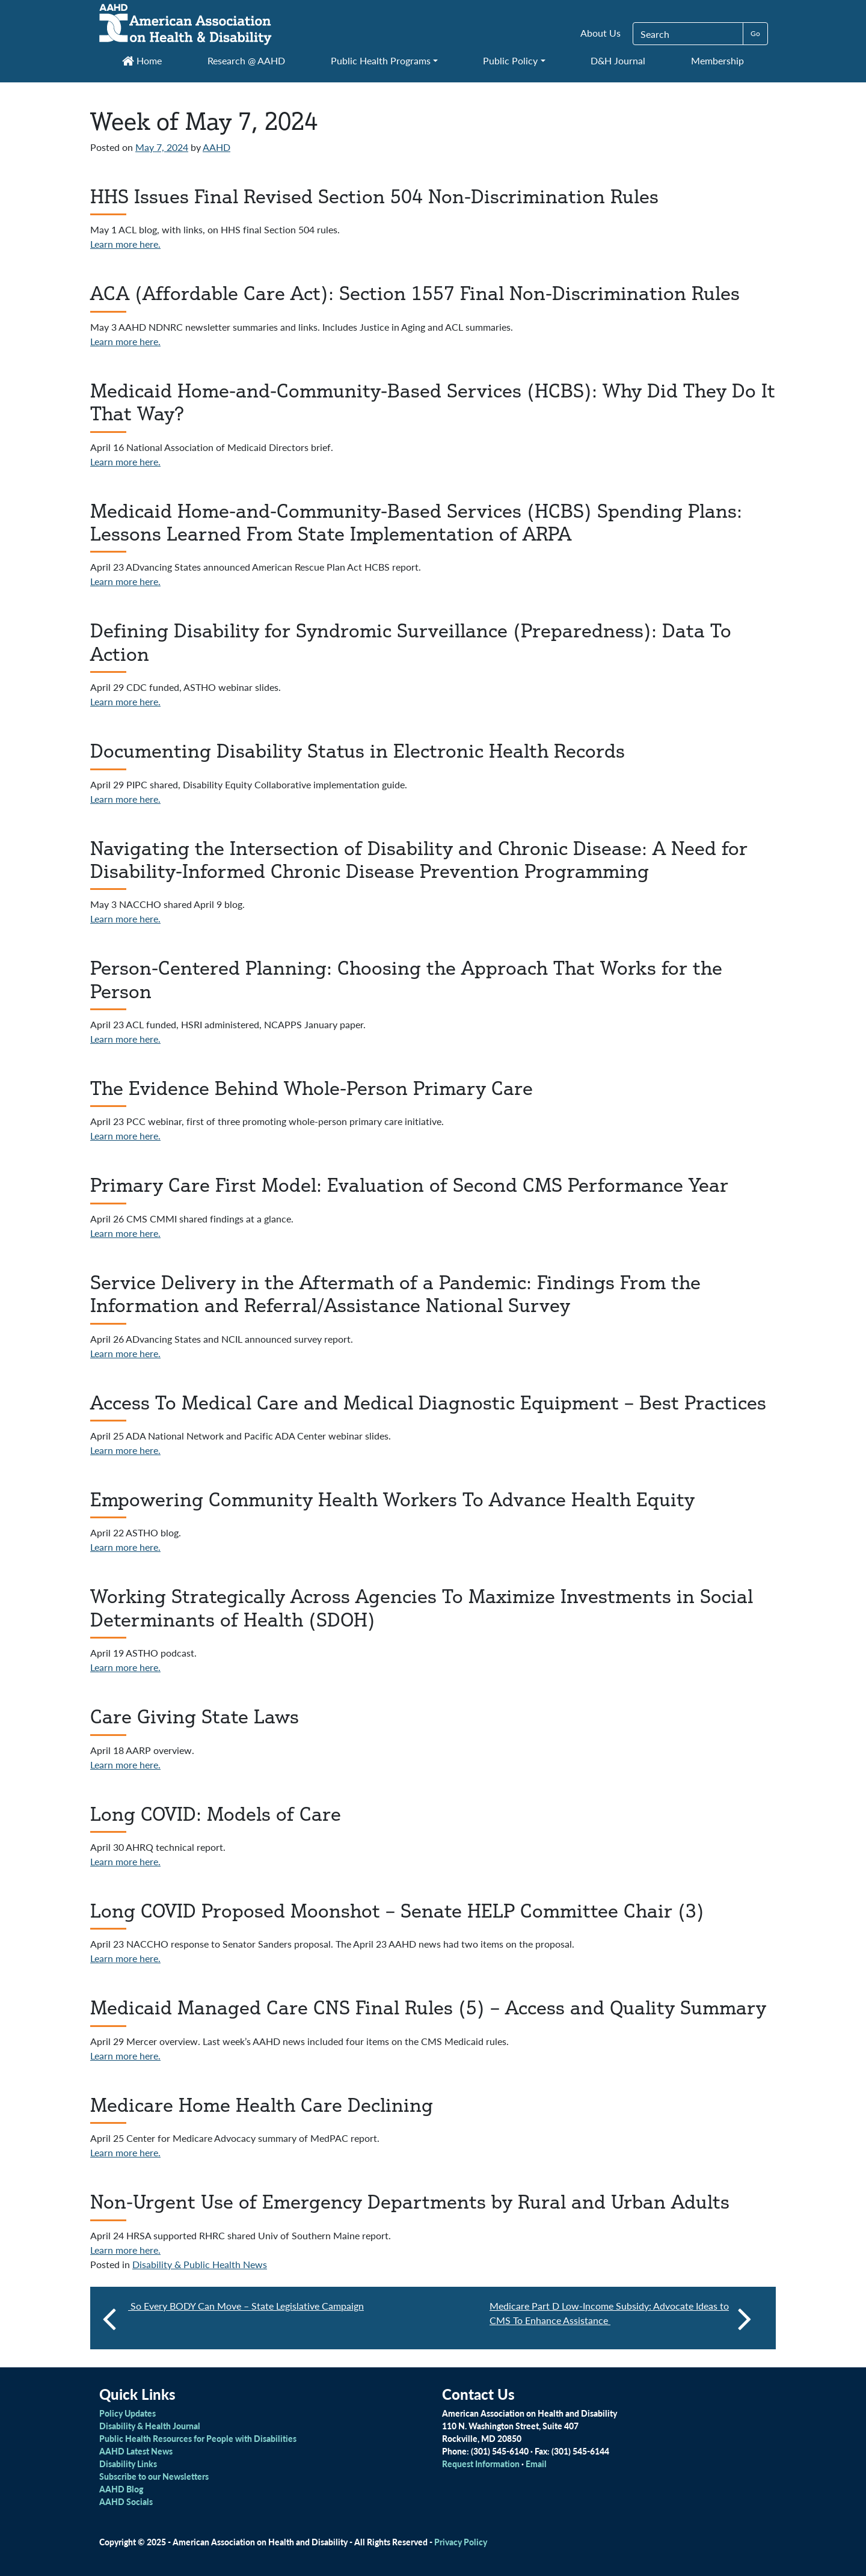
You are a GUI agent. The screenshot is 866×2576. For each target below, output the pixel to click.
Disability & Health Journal (149, 2426)
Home (142, 60)
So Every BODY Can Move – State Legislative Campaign (246, 2306)
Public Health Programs (381, 60)
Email (536, 2464)
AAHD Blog (121, 2489)
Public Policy (510, 60)
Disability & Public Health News (199, 2264)
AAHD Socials (126, 2501)
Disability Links (128, 2464)
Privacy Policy (460, 2542)
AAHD (216, 147)
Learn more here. (125, 244)
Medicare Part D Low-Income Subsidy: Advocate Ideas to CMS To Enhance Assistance (621, 2318)
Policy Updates (127, 2413)
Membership (717, 60)
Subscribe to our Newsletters (154, 2476)
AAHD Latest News (136, 2451)
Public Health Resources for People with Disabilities (197, 2438)
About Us (600, 33)
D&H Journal (618, 60)
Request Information (481, 2464)
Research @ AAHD (246, 60)
